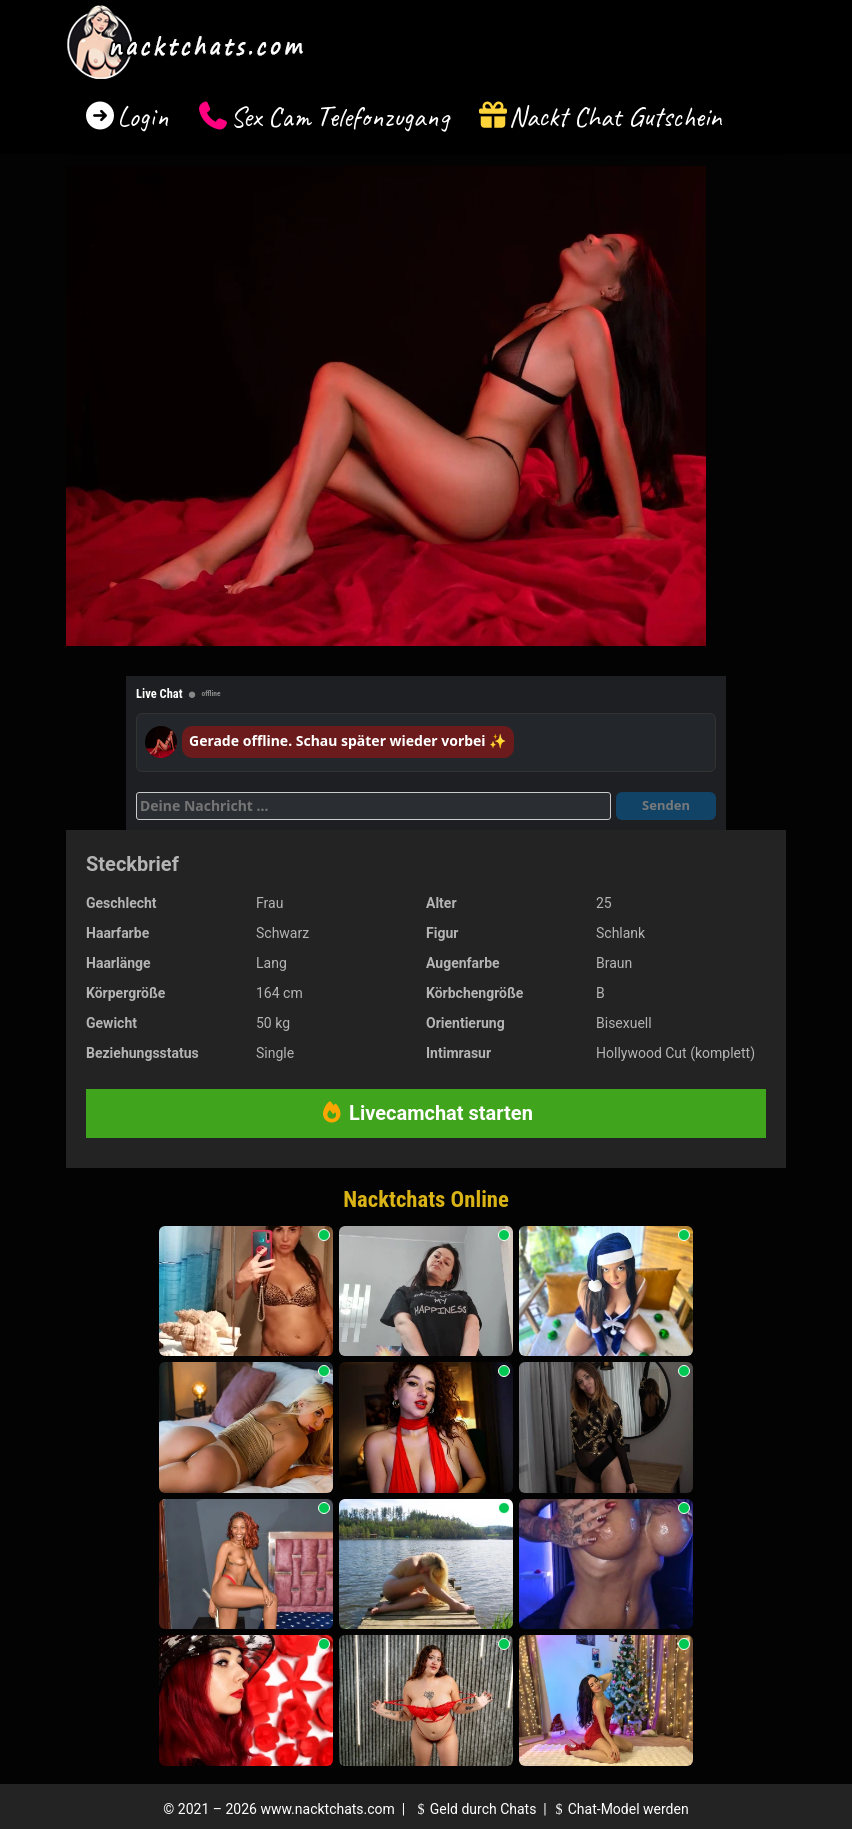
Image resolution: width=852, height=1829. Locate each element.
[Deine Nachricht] (373, 806)
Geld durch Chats (474, 1809)
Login (143, 116)
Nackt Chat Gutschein (615, 116)
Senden (666, 805)
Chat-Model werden (619, 1809)
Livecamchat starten (426, 1113)
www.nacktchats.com (327, 1809)
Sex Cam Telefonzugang (339, 116)
